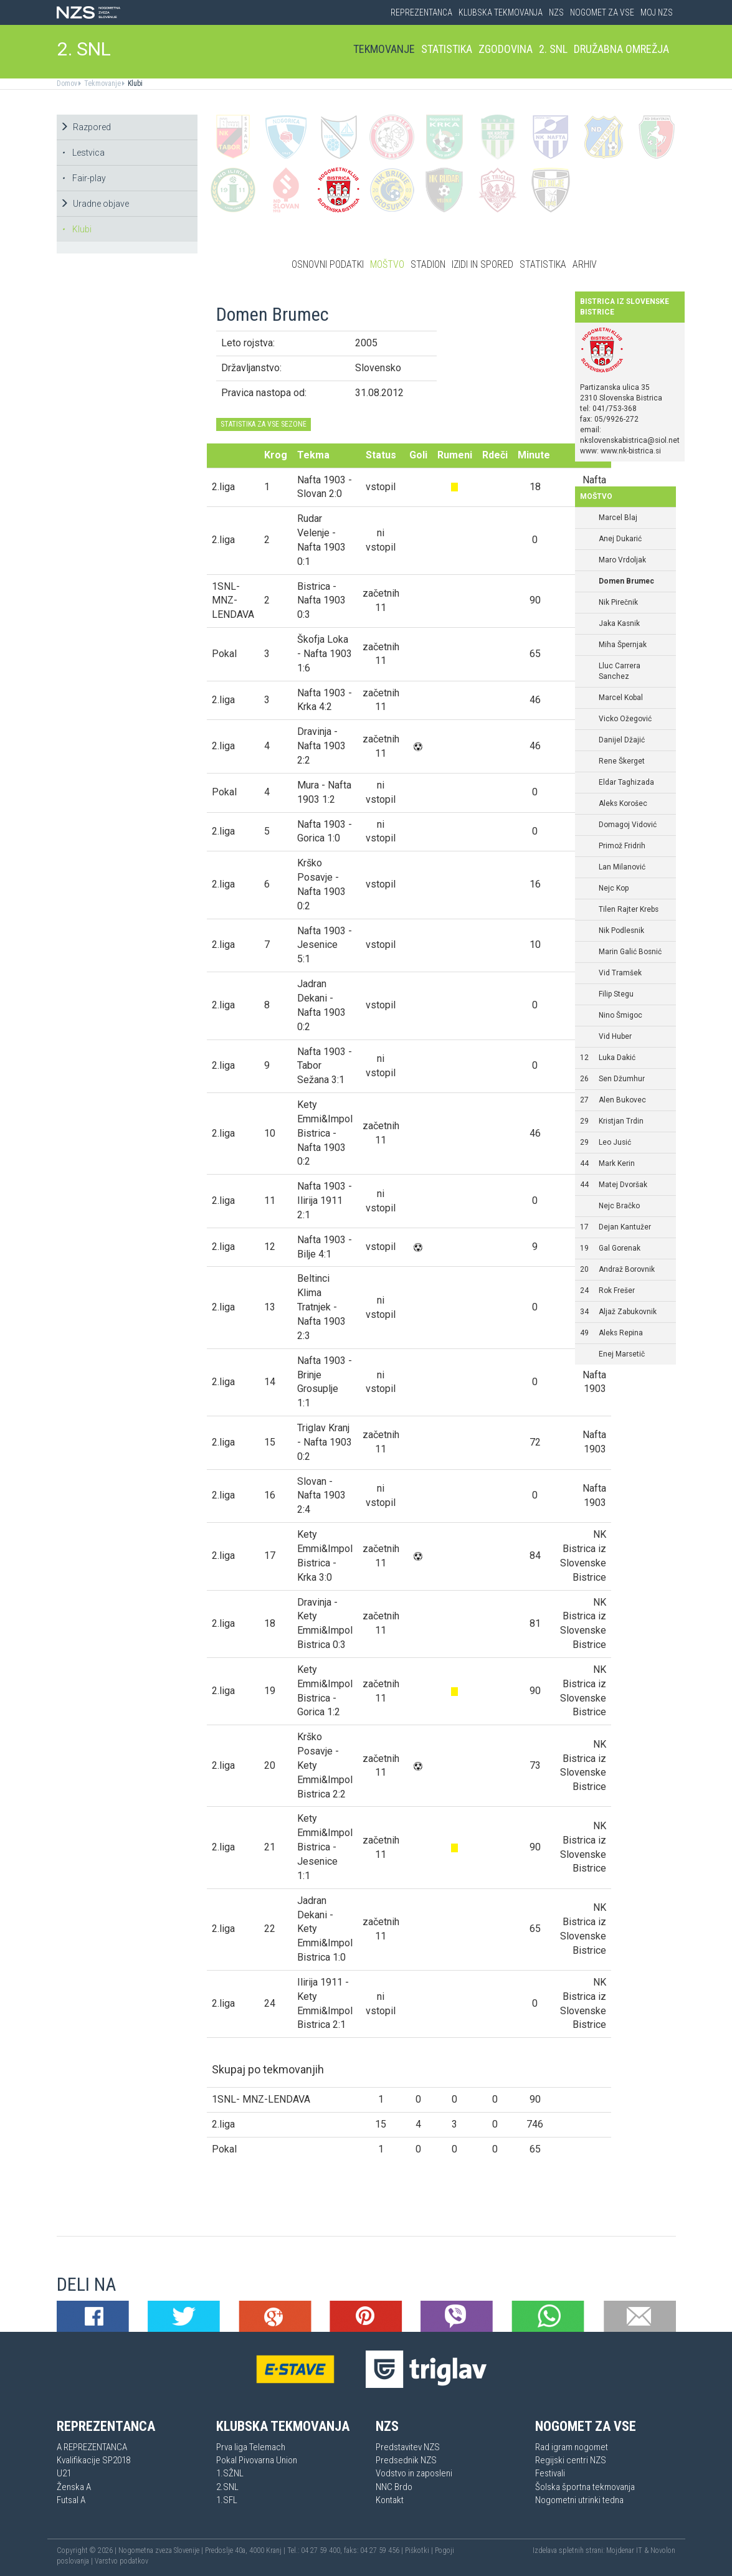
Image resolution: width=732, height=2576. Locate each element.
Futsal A (71, 2500)
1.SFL (226, 2500)
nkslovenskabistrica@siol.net (630, 440)
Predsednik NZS (406, 2460)
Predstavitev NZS (408, 2447)
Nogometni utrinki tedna (579, 2500)
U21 (64, 2473)
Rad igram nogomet (571, 2447)
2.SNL (227, 2487)
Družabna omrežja (621, 48)
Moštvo (387, 264)
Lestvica (83, 153)
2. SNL (84, 49)
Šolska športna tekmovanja (585, 2487)
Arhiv (585, 264)
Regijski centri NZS (570, 2460)
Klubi (134, 83)
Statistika (446, 48)
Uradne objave (94, 204)
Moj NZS (656, 12)
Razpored (85, 127)
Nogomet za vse (602, 12)
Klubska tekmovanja (501, 12)
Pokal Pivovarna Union (256, 2460)
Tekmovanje (384, 48)
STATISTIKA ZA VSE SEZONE (264, 424)
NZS (556, 12)
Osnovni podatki (328, 264)
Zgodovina (505, 48)
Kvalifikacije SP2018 (93, 2460)
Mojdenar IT (624, 2550)
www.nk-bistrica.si (631, 451)
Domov (67, 83)
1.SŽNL (230, 2473)
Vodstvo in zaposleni (414, 2473)
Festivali (550, 2473)
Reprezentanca (421, 12)
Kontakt (390, 2500)
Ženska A (74, 2487)
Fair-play (84, 178)
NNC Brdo (394, 2487)
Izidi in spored (482, 264)
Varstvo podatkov (121, 2561)
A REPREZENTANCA (92, 2447)
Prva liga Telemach (250, 2447)
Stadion (428, 264)
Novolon (662, 2550)
